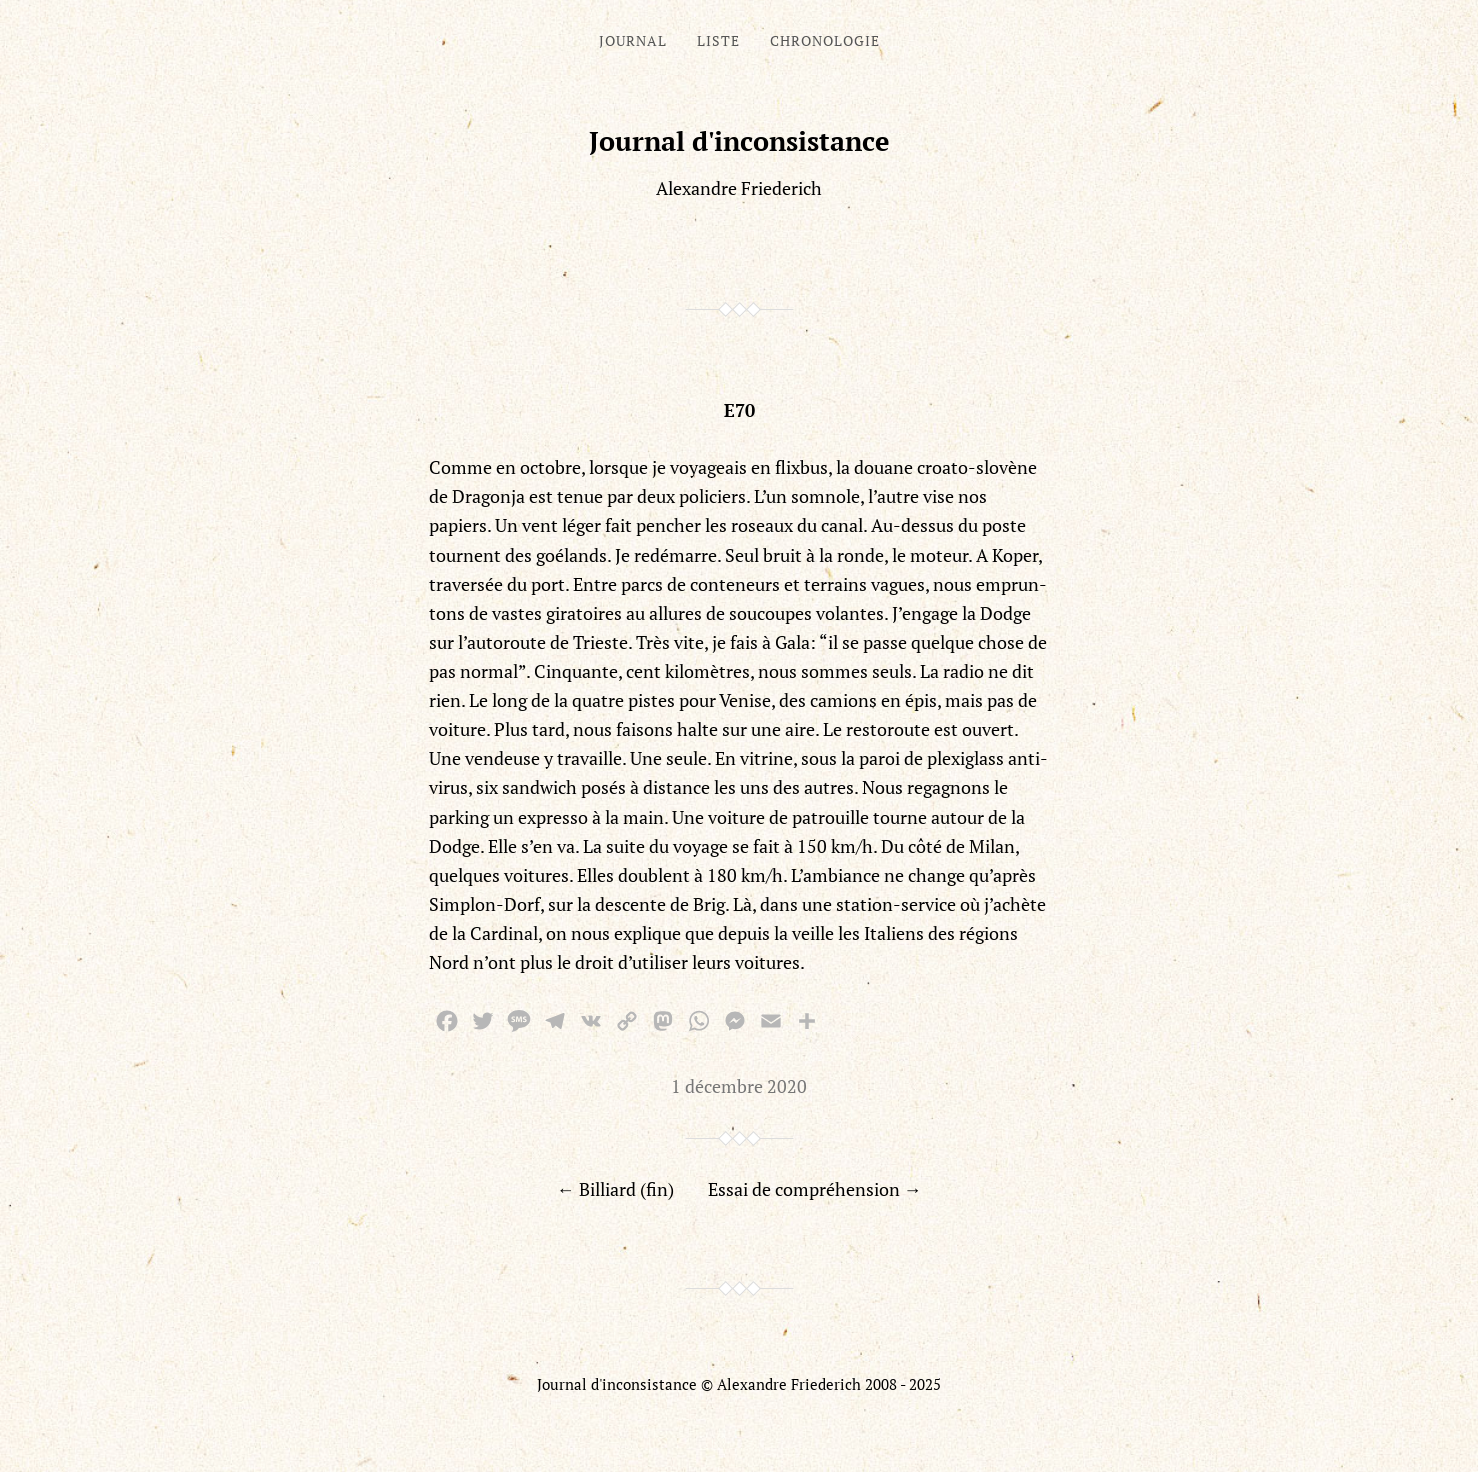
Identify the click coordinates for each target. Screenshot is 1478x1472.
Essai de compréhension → (815, 1189)
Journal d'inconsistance (739, 141)
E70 (739, 410)
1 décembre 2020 (739, 1086)
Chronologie (825, 40)
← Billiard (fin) (615, 1189)
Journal (633, 40)
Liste (718, 40)
